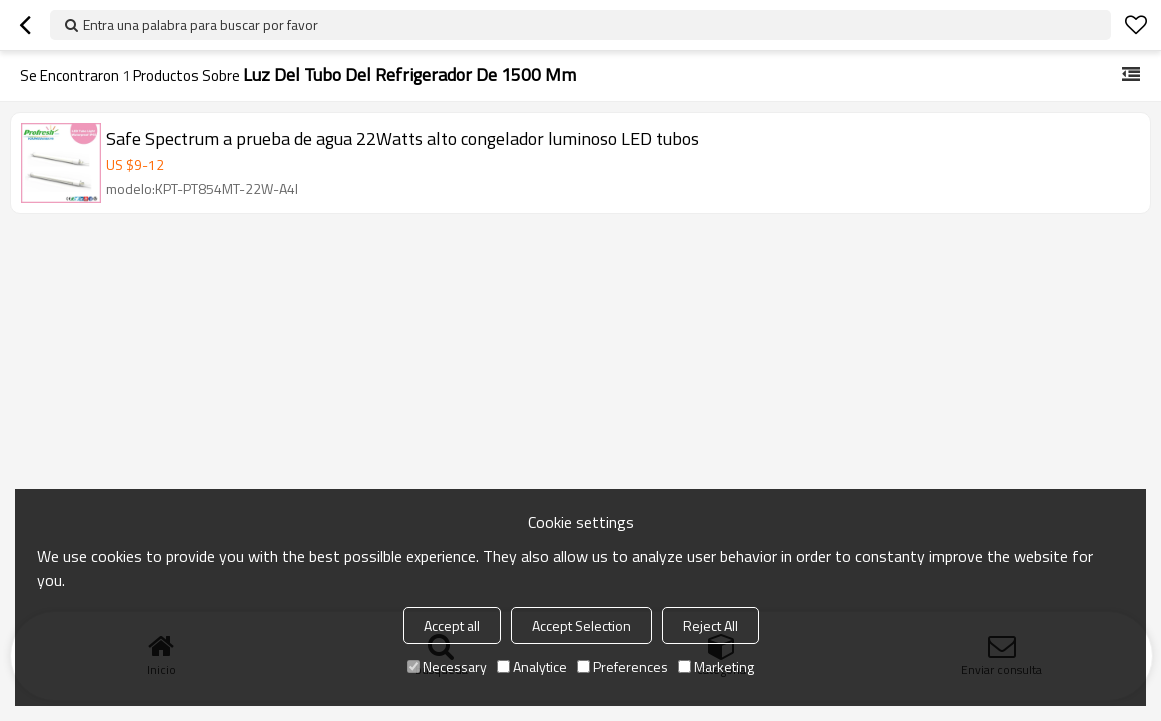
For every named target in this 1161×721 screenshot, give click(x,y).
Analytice (532, 666)
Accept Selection (581, 625)
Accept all (452, 625)
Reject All (710, 625)
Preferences (622, 666)
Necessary (447, 666)
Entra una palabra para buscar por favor (200, 24)
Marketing (716, 666)
